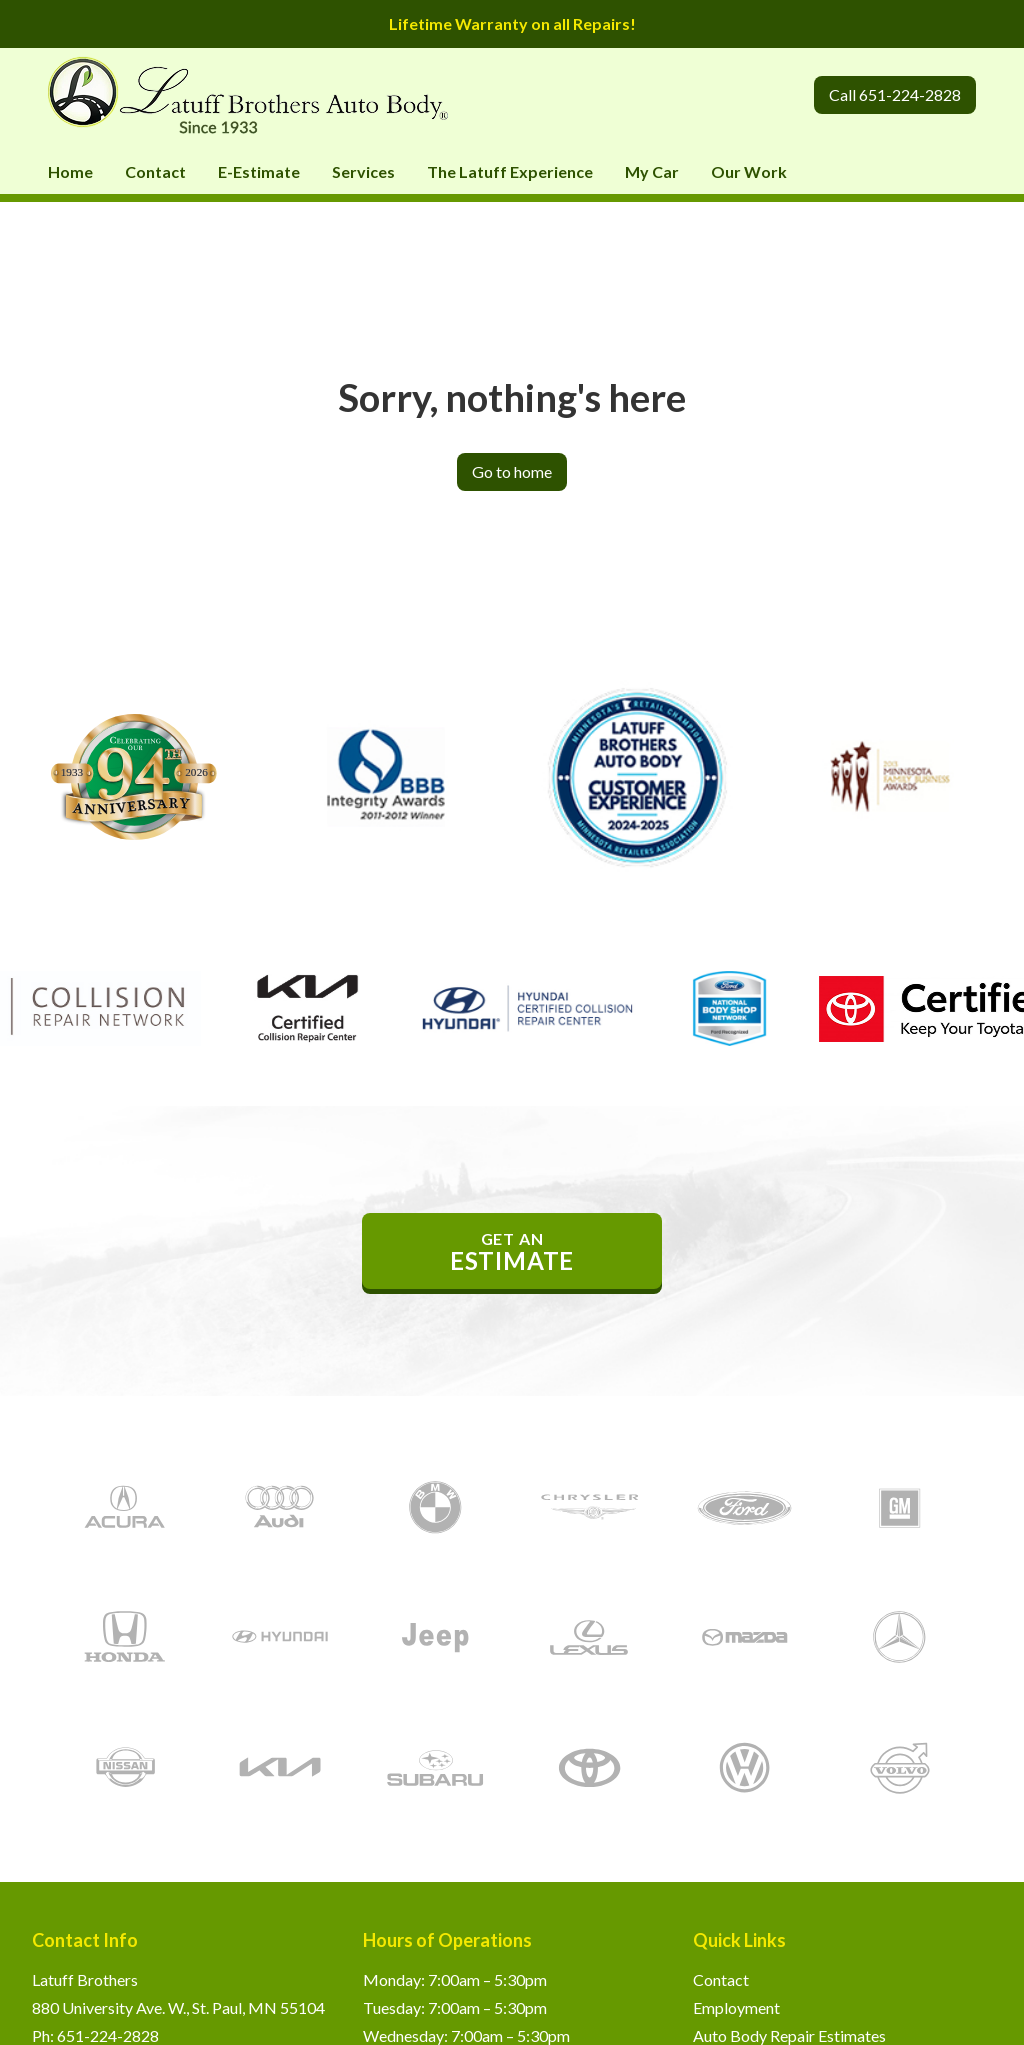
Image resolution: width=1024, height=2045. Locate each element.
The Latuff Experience (510, 171)
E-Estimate (259, 171)
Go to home (512, 471)
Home (70, 171)
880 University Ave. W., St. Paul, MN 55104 (178, 2007)
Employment (736, 2007)
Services (363, 171)
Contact (155, 171)
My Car (652, 171)
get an (512, 1252)
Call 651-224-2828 (895, 94)
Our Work (749, 171)
